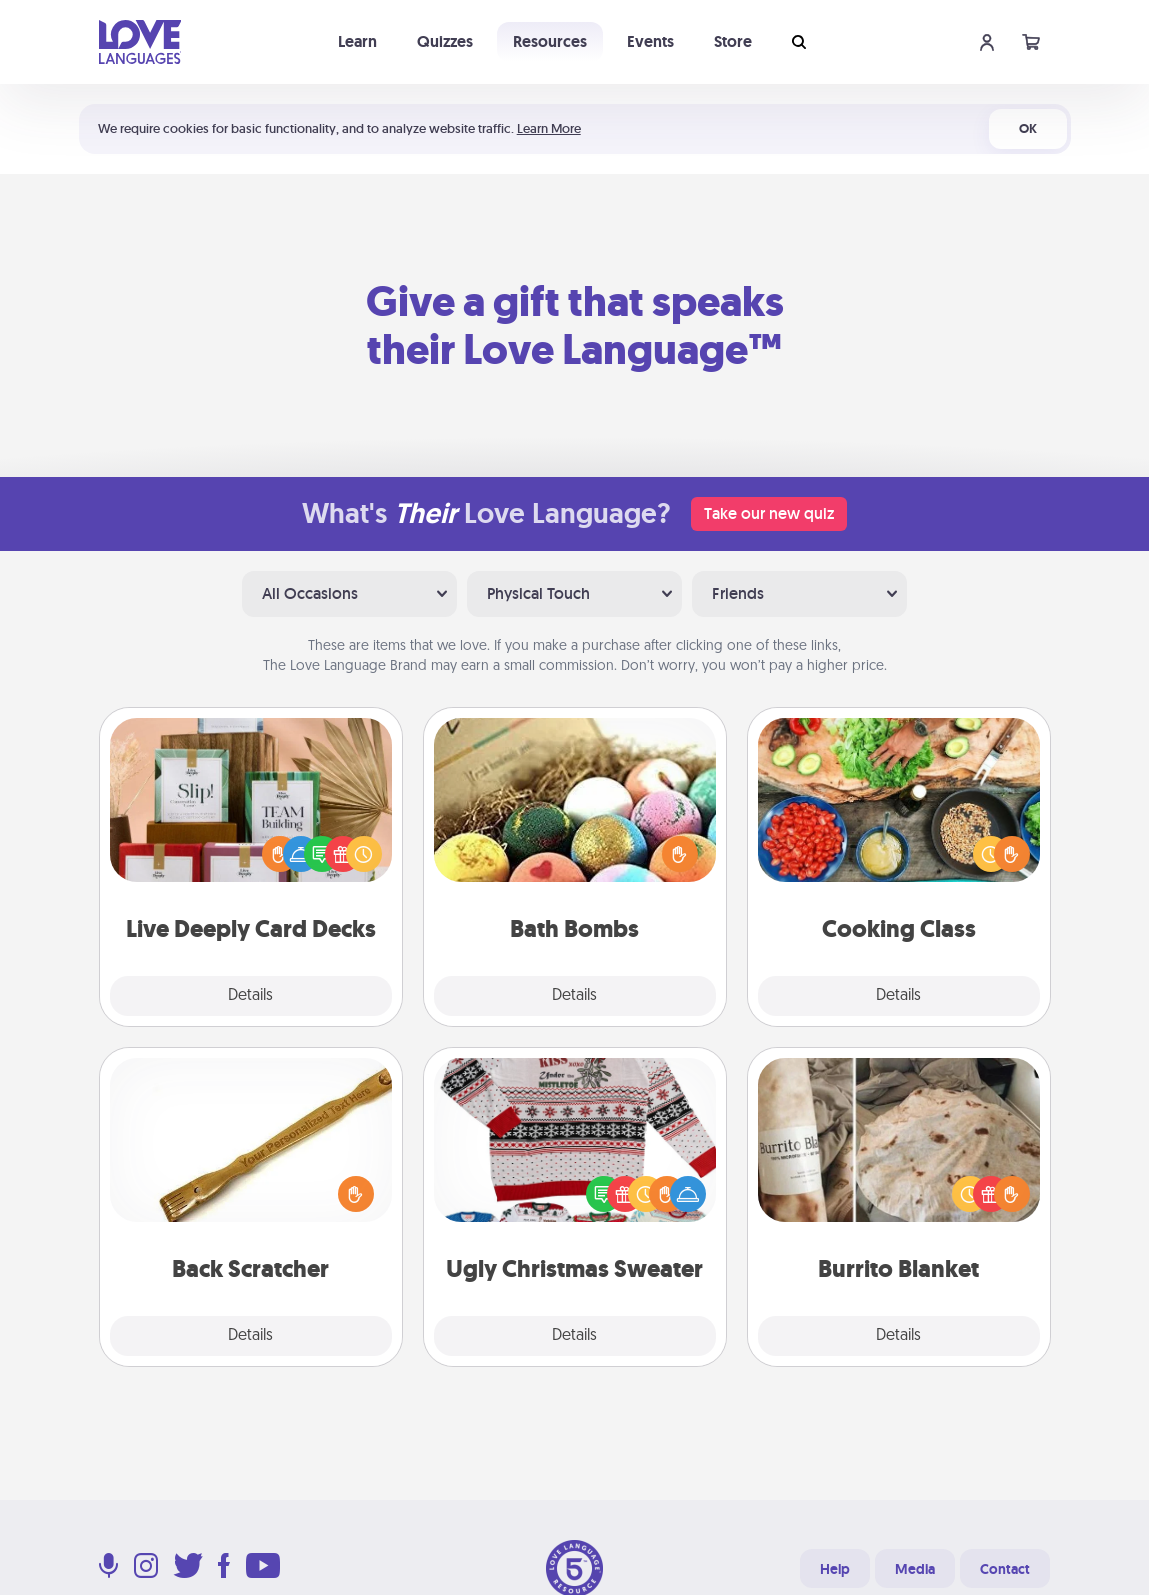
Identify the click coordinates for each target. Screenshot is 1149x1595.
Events (650, 41)
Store (733, 41)
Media (915, 1569)
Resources (550, 41)
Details (250, 996)
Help (835, 1569)
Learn (357, 41)
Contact (1005, 1569)
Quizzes (445, 41)
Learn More (549, 128)
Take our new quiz (769, 513)
